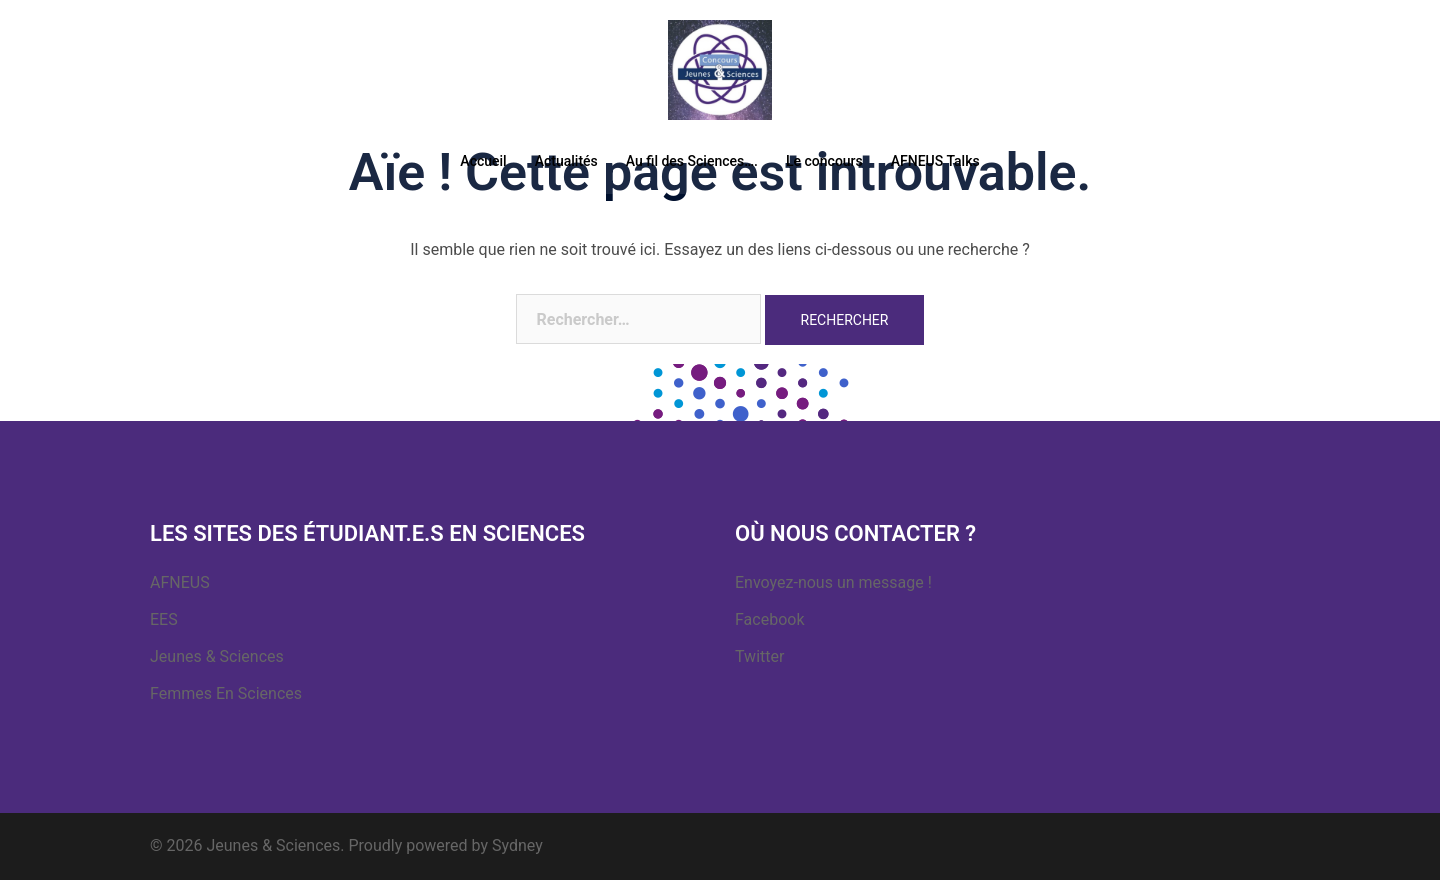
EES (164, 619)
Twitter (759, 656)
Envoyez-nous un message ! (833, 582)
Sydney (517, 845)
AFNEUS (180, 582)
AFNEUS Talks (935, 161)
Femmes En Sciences (226, 693)
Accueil (483, 161)
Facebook (769, 619)
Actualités (566, 161)
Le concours (824, 161)
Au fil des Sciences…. (692, 161)
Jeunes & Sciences (217, 656)
